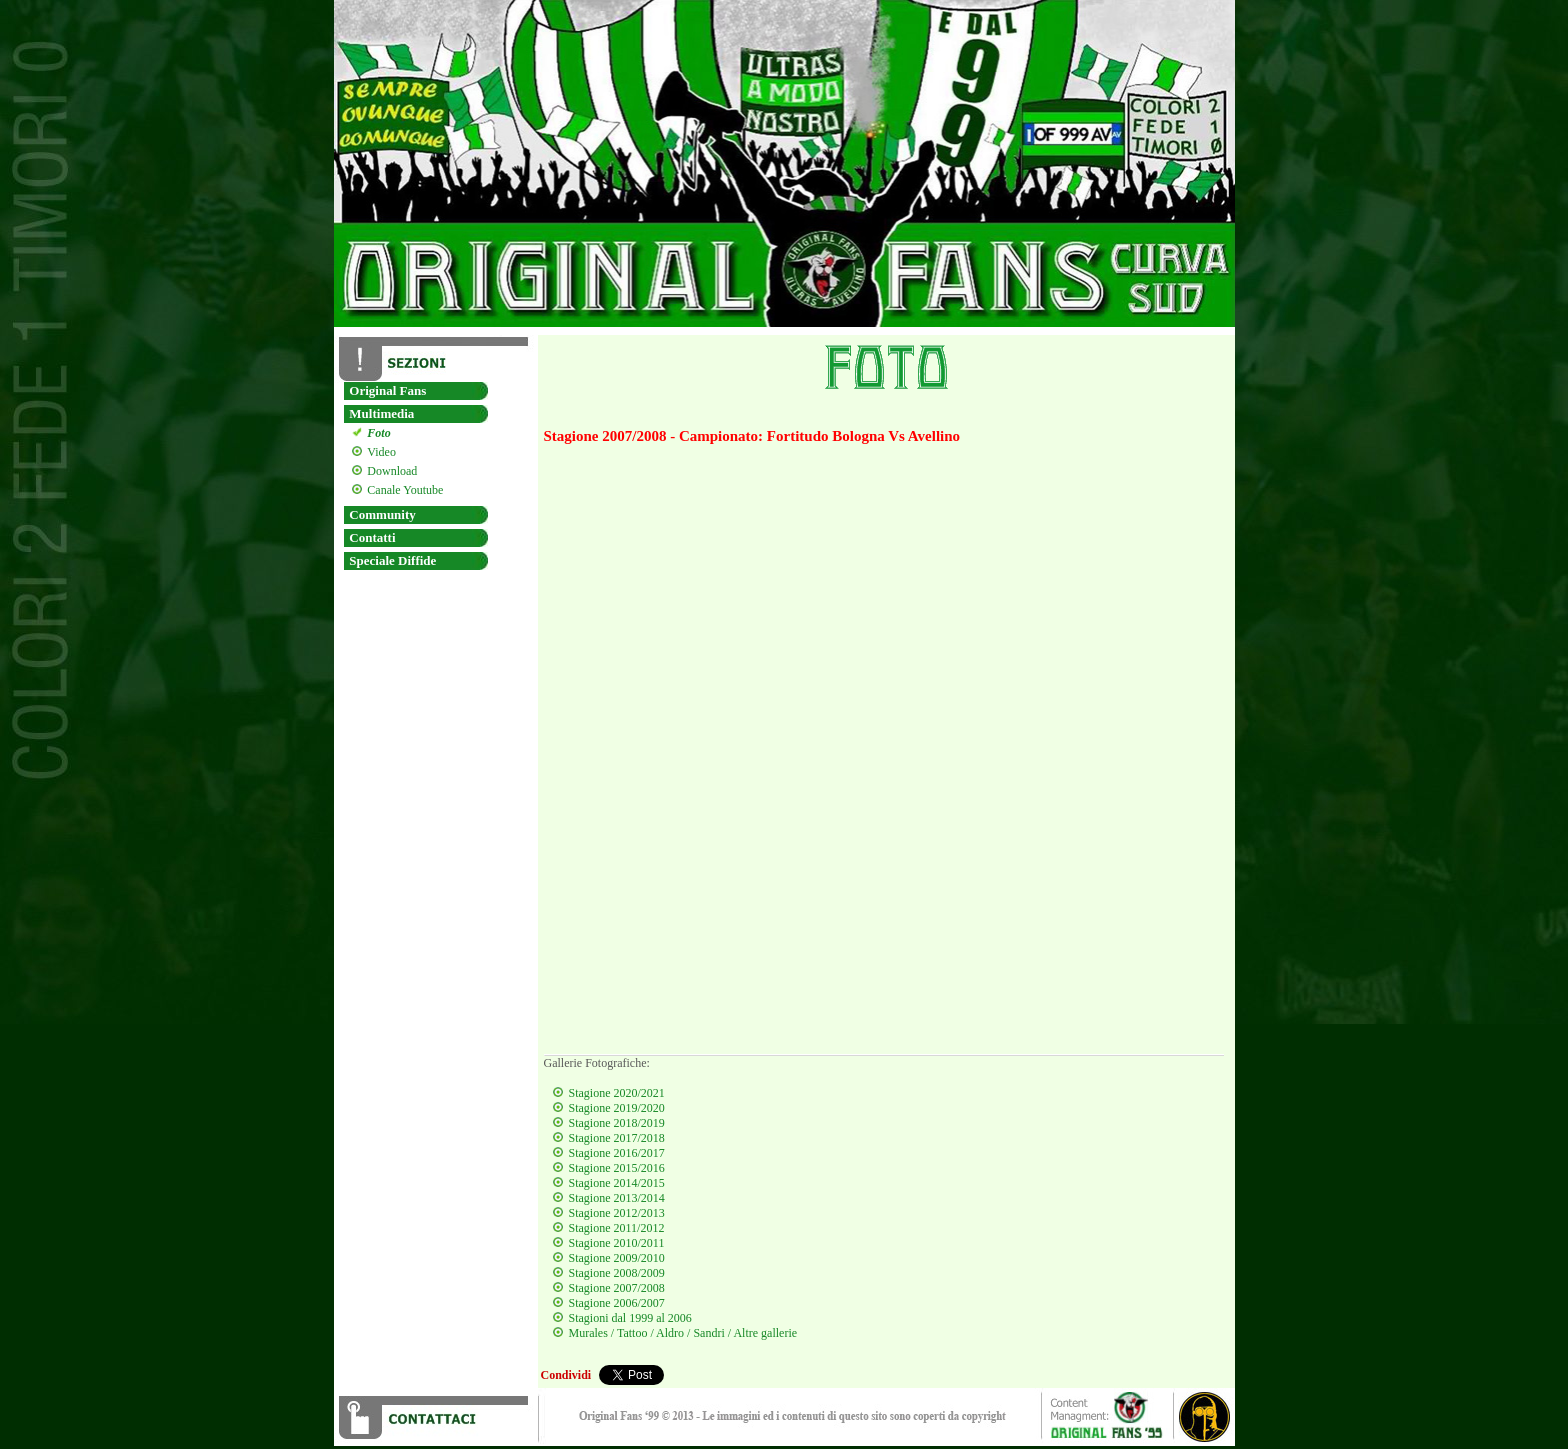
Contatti (372, 537)
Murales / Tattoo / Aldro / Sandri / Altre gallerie (683, 1333)
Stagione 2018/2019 (617, 1123)
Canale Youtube (402, 490)
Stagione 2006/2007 (617, 1303)
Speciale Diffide (392, 560)
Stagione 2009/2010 (617, 1258)
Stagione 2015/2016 (617, 1168)
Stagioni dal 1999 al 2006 (630, 1318)
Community (382, 514)
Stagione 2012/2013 (617, 1213)
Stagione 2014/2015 (617, 1183)
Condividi (566, 1375)
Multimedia (381, 413)
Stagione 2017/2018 (617, 1138)
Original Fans (387, 390)
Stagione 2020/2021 (617, 1093)
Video (379, 452)
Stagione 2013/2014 (617, 1198)
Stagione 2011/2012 (617, 1228)
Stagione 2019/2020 (617, 1108)
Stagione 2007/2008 (617, 1288)
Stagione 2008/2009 (617, 1273)
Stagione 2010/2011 (617, 1243)
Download (389, 471)
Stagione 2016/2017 (617, 1153)
